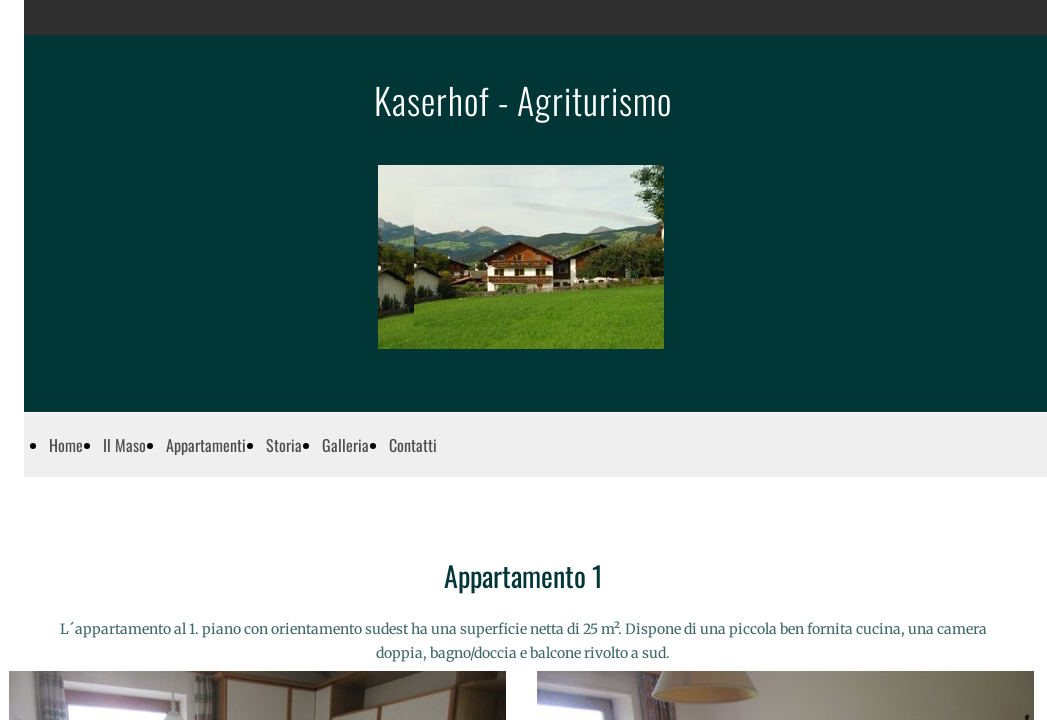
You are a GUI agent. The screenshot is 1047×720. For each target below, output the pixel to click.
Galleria (345, 445)
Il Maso (124, 445)
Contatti (413, 445)
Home (66, 445)
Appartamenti (206, 445)
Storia (284, 445)
